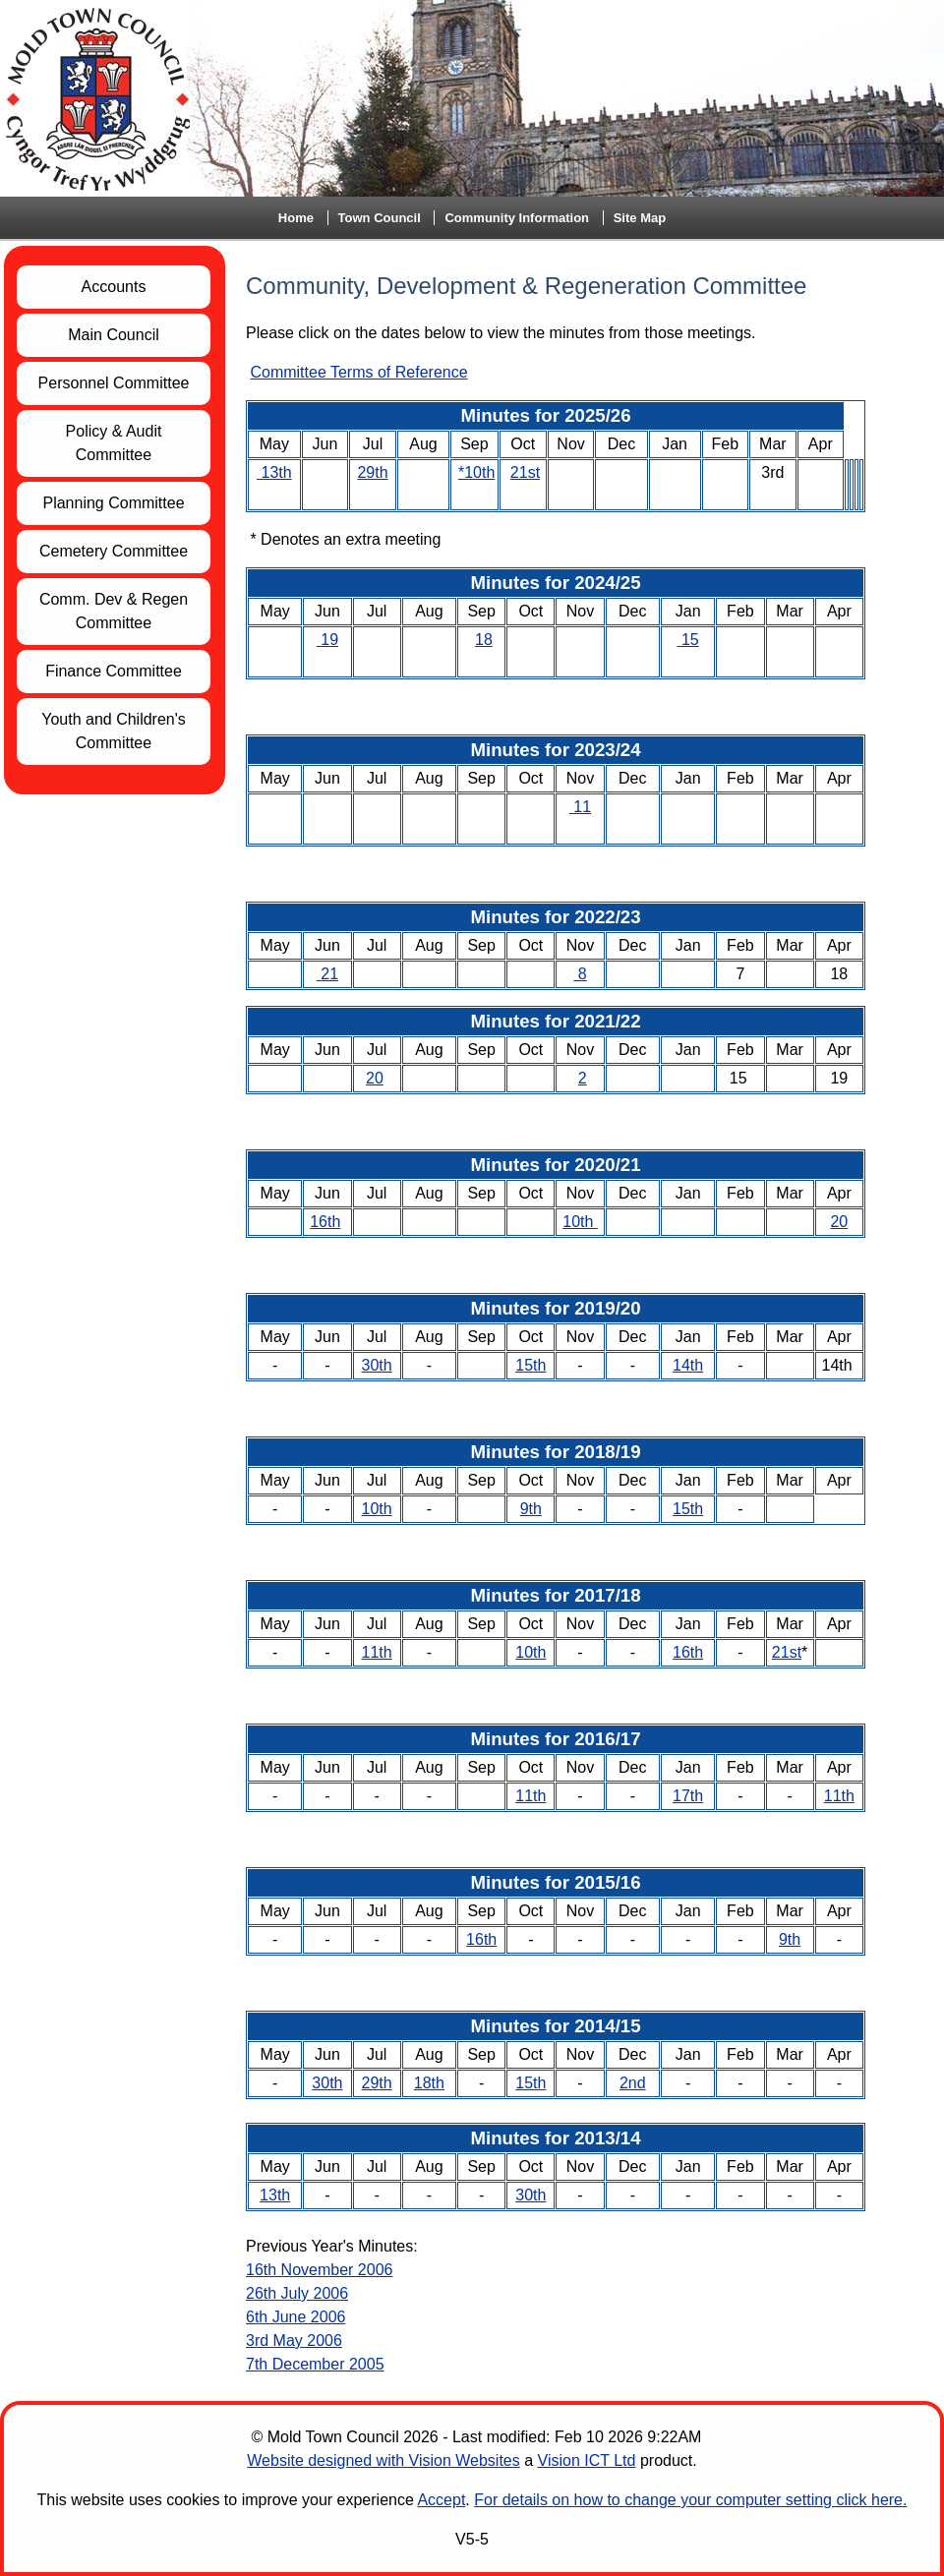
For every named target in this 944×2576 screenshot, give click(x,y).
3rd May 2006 (294, 2340)
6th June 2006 (295, 2317)
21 (329, 974)
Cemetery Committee (113, 551)
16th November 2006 (319, 2269)
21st (525, 472)
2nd (633, 2083)
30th (377, 1365)
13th (274, 472)
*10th (476, 472)
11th (377, 1652)
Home (296, 217)
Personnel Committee (114, 383)
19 (327, 639)
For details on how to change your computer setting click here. (690, 2499)
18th (429, 2083)
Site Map (640, 217)
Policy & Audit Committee (114, 443)
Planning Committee (113, 503)
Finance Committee (113, 671)
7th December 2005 (315, 2364)
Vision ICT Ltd (587, 2460)
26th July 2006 (297, 2293)
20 (375, 1078)
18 (484, 639)
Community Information (516, 217)
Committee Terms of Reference (358, 372)
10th (580, 1221)
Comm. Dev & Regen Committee (113, 611)
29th (372, 472)
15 (688, 639)
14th (688, 1365)
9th (531, 1508)
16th (325, 1221)
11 (580, 806)
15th (530, 1365)
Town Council (379, 217)
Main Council (113, 334)
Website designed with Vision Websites (383, 2460)
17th (688, 1795)
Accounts (114, 286)
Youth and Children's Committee (113, 731)
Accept (441, 2499)
